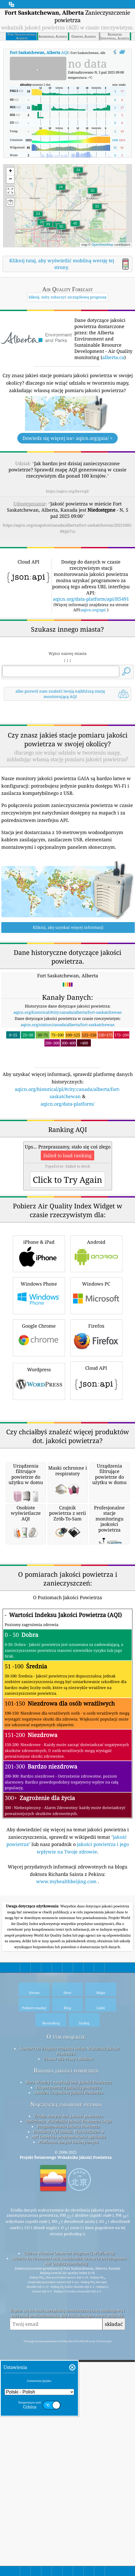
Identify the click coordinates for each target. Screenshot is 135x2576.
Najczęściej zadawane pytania (66, 2393)
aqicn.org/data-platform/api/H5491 (91, 599)
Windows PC (96, 1439)
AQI (39, 52)
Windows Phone (39, 1439)
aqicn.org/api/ (93, 609)
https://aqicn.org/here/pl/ (67, 491)
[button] (75, 226)
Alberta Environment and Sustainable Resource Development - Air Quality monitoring (70, 2550)
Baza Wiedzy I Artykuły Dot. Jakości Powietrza (69, 2371)
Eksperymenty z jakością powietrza (68, 2376)
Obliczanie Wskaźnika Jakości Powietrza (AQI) (69, 2410)
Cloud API (96, 1524)
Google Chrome (39, 1481)
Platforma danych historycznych (69, 2431)
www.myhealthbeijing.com (67, 2170)
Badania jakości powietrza (66, 2360)
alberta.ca (113, 357)
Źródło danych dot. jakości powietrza (68, 2405)
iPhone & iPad (39, 1397)
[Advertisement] (67, 748)
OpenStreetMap (102, 245)
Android (96, 1397)
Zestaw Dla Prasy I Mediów (68, 2347)
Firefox (96, 1481)
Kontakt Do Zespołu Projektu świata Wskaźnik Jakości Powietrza (70, 2340)
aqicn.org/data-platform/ (67, 1176)
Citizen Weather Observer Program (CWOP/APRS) (69, 2542)
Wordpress (39, 1525)
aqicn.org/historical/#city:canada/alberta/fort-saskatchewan (67, 1084)
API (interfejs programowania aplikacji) (68, 2425)
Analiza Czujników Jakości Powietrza (68, 2381)
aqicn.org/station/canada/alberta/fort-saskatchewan (68, 1096)
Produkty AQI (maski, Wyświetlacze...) (68, 2420)
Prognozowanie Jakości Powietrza (68, 2415)
